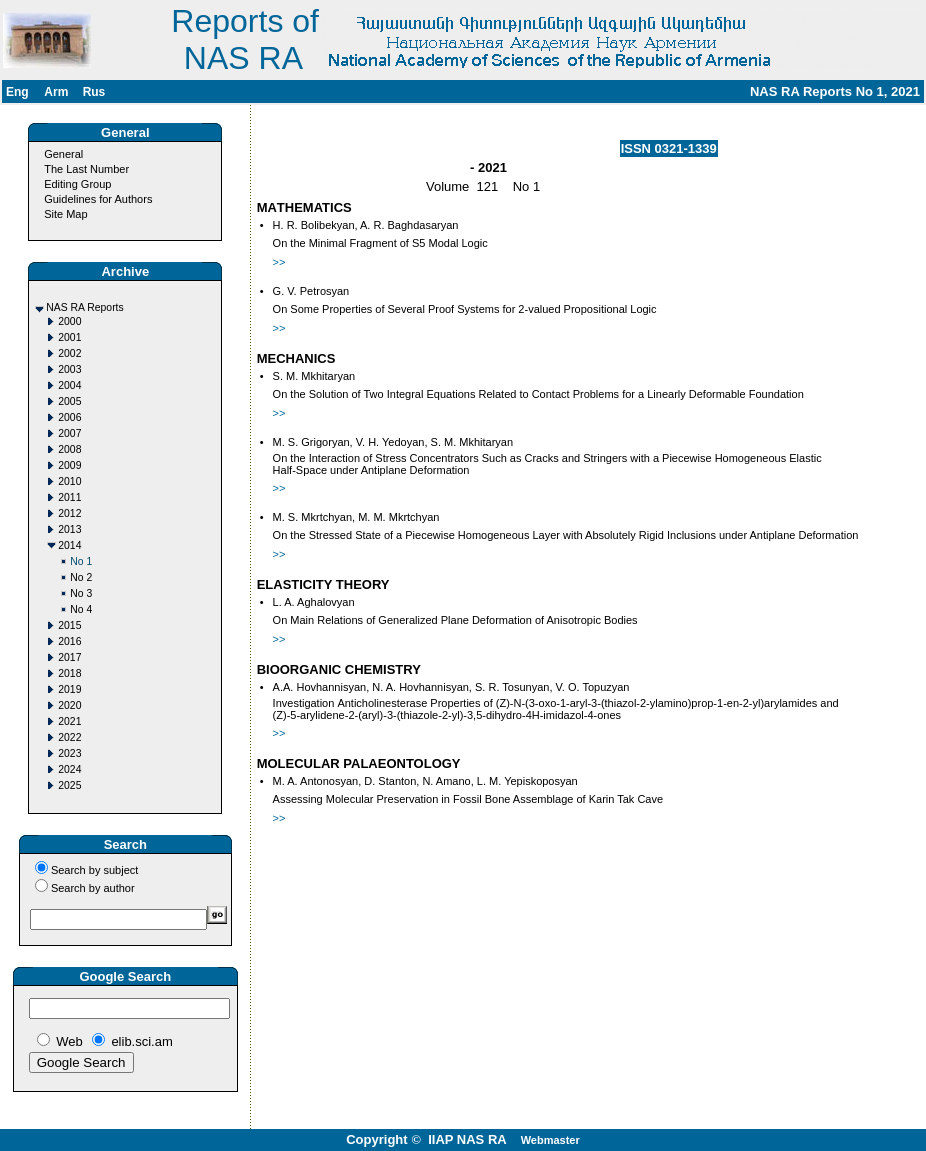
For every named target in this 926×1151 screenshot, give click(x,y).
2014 (69, 545)
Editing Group (77, 184)
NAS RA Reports (84, 307)
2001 (69, 337)
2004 (69, 385)
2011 (69, 497)
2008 (69, 449)
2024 (69, 769)
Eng (17, 92)
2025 (69, 785)
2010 (69, 481)
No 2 (81, 577)
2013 (69, 529)
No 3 (81, 593)
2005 (69, 401)
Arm (56, 92)
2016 (69, 641)
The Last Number (86, 169)
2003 (69, 369)
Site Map (65, 214)
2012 (69, 513)
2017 (69, 657)
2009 (69, 465)
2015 (69, 625)
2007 (69, 433)
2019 (69, 689)
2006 (69, 417)
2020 (69, 705)
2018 (69, 673)
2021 (69, 721)
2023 (69, 753)
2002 (69, 353)
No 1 (81, 561)
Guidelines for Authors (98, 199)
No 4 (81, 609)
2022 (69, 737)
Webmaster (550, 1140)
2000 (69, 321)
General (63, 154)
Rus (94, 92)
